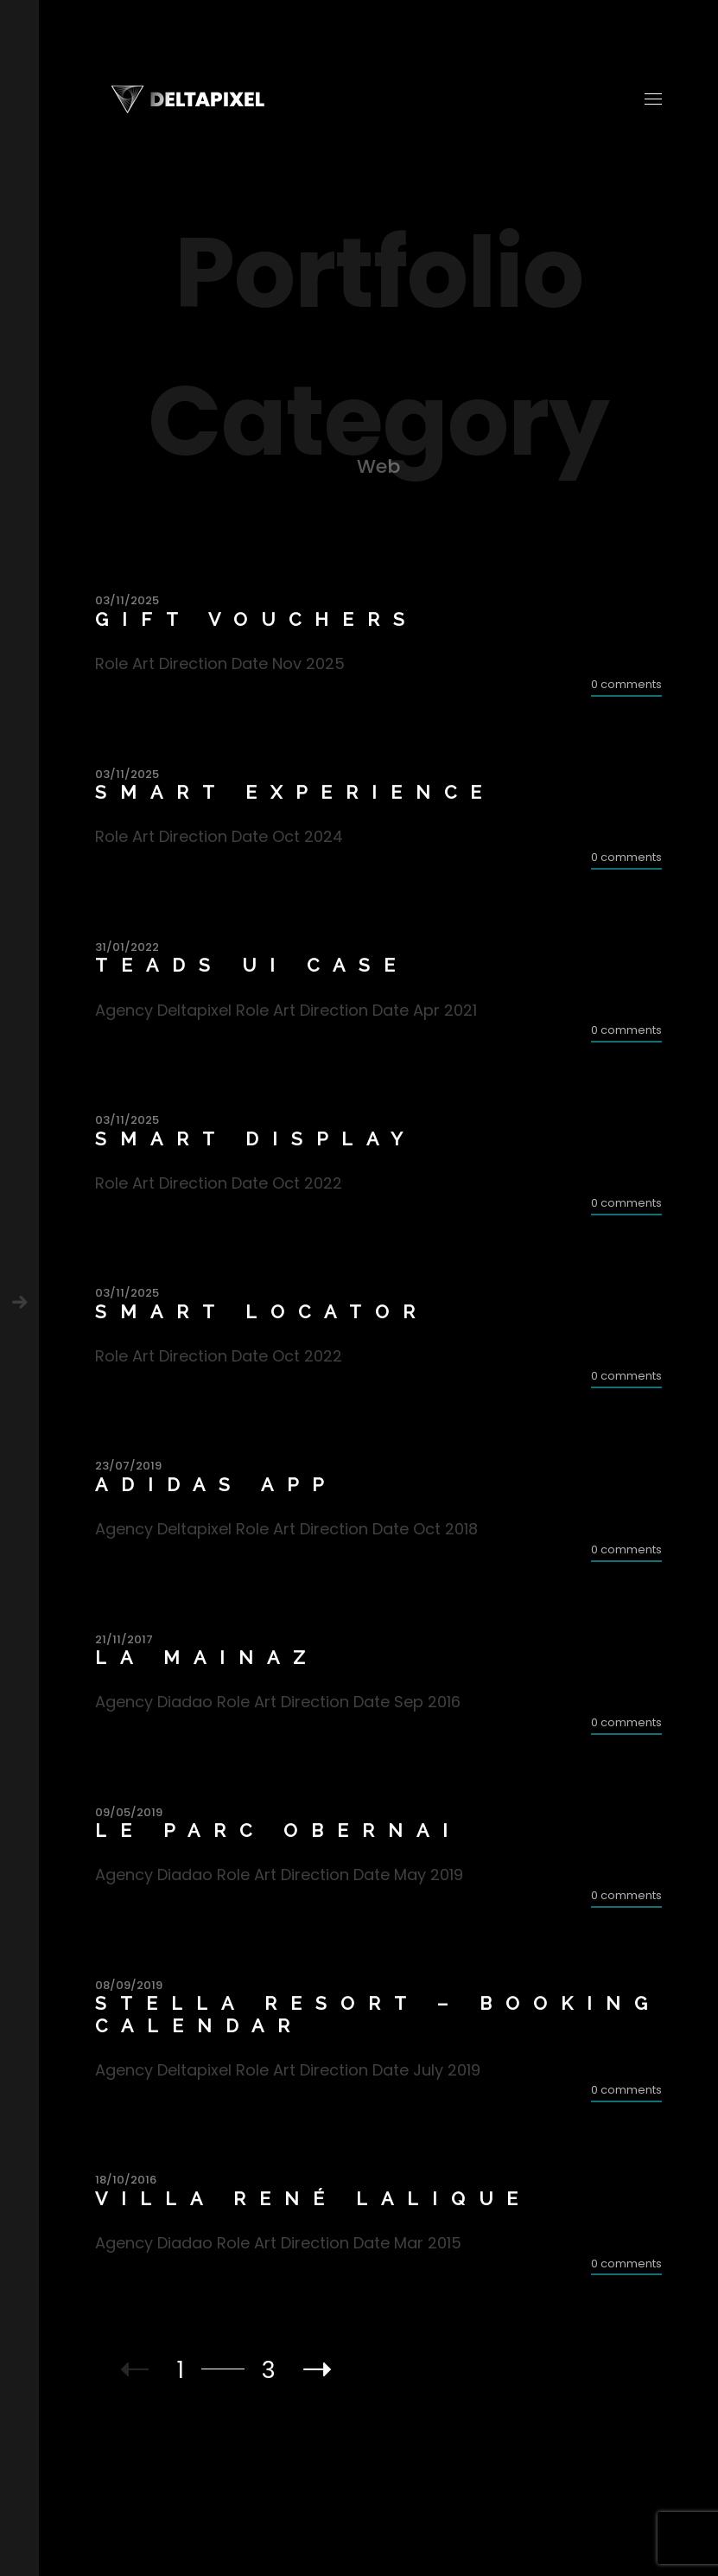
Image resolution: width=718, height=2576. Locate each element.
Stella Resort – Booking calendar (378, 2014)
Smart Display (255, 1139)
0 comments (626, 684)
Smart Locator (262, 1312)
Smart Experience (295, 792)
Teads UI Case (252, 965)
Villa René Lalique (313, 2198)
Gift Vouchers (256, 619)
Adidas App (216, 1484)
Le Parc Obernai (278, 1830)
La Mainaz (207, 1657)
